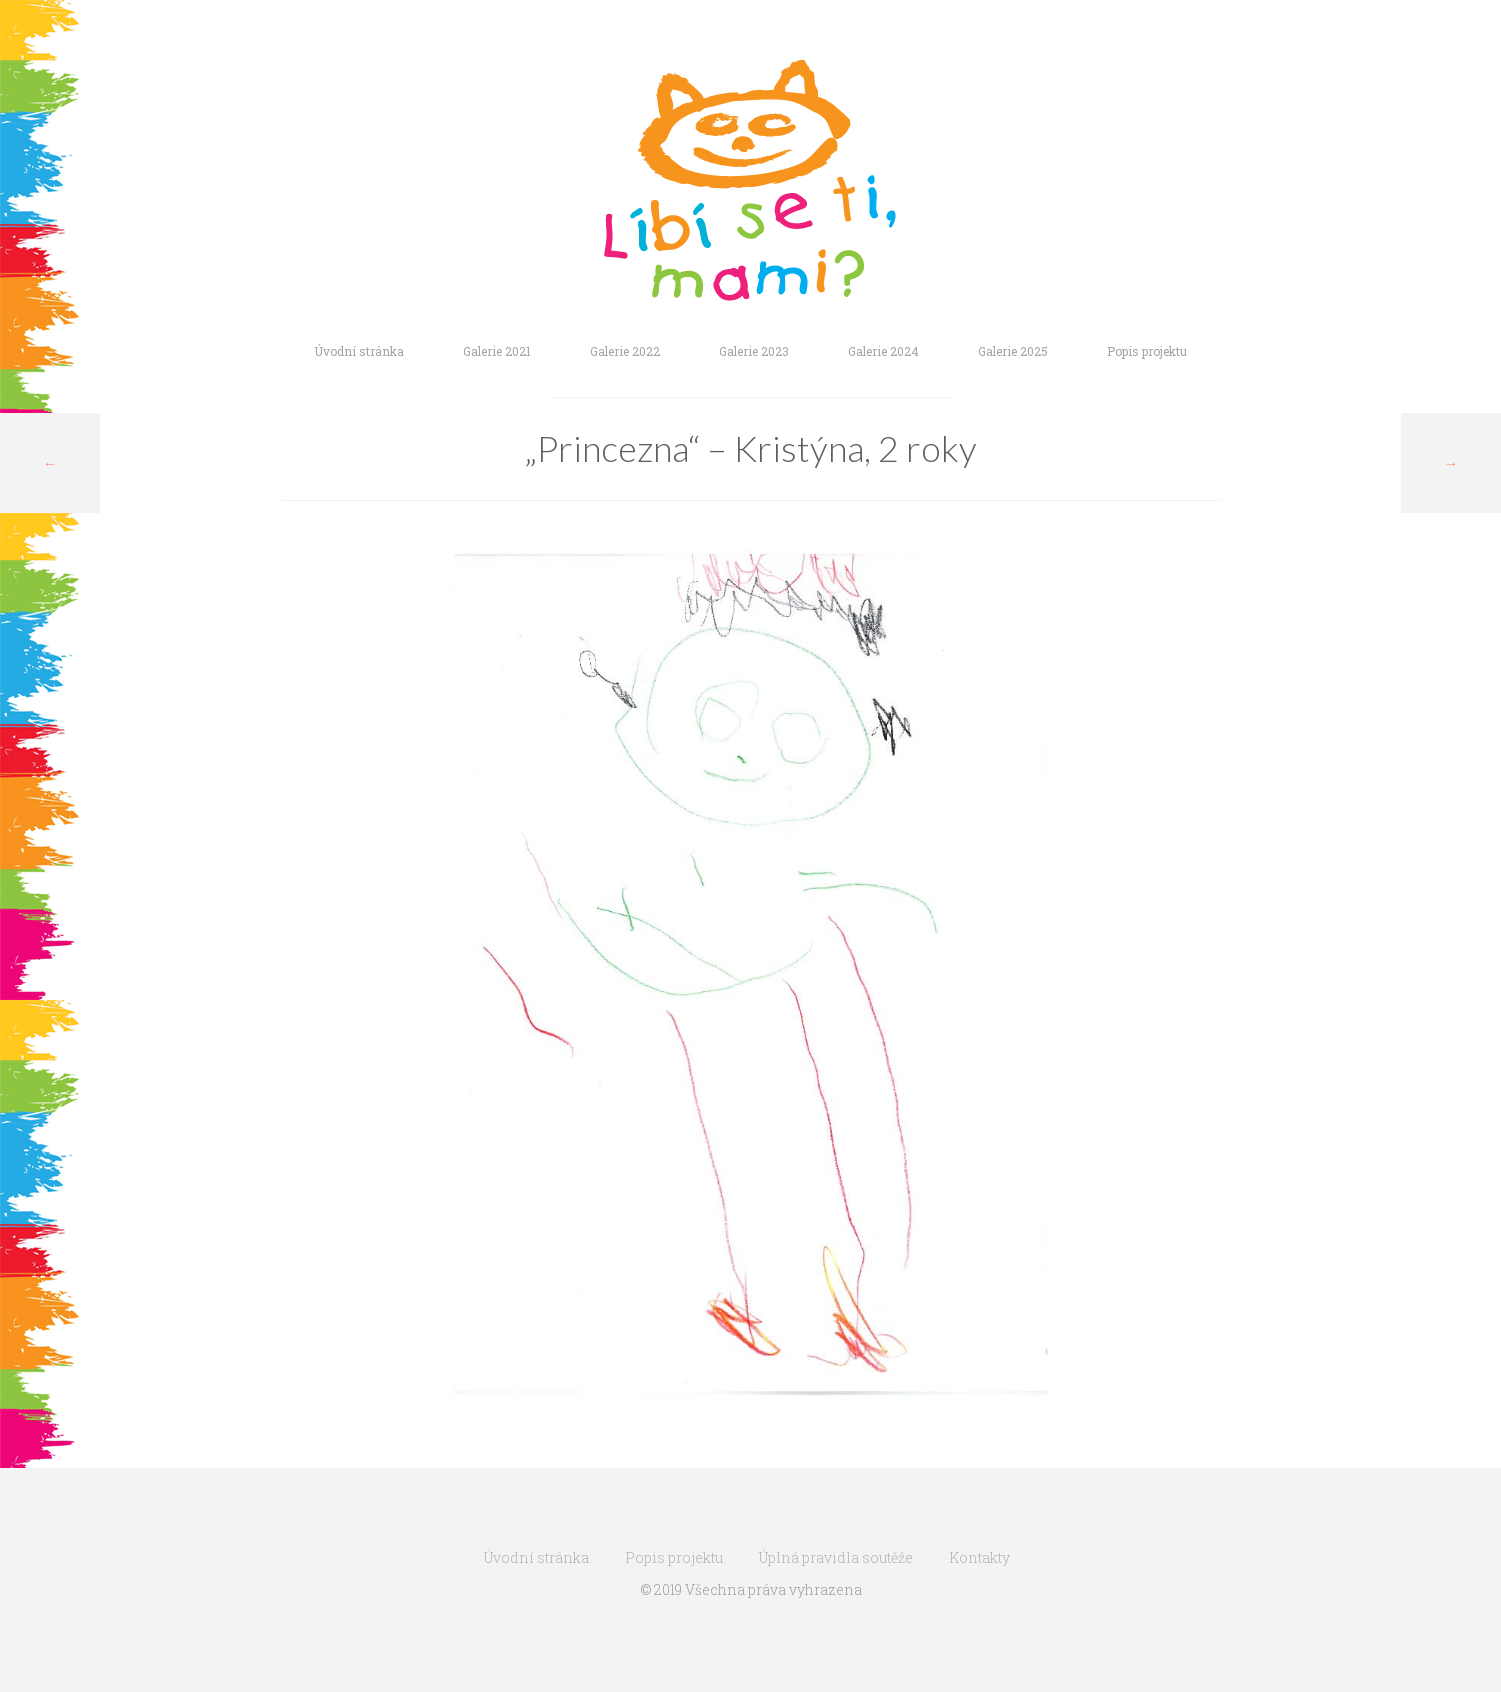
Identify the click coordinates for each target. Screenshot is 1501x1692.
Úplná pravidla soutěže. (837, 1557)
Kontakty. (980, 1557)
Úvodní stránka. (538, 1557)
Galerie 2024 (883, 351)
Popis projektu (1147, 351)
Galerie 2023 (754, 351)
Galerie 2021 (497, 351)
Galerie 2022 (625, 351)
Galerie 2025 (1013, 351)
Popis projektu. (675, 1557)
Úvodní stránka (359, 351)
